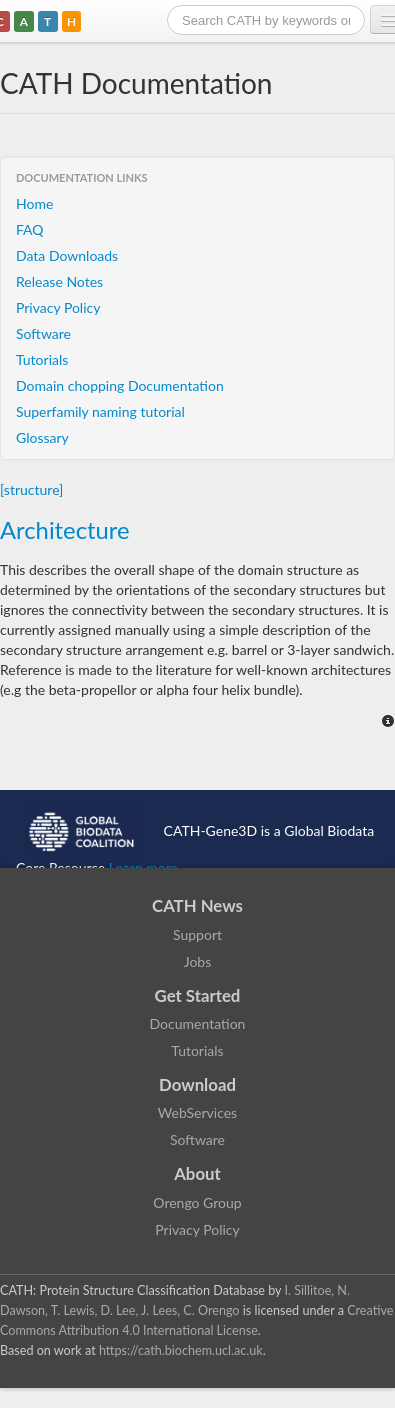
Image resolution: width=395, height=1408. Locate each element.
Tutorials (42, 359)
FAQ (30, 229)
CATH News (197, 905)
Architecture (65, 530)
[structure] (31, 489)
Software (43, 333)
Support (197, 934)
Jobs (198, 961)
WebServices (197, 1112)
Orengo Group (197, 1202)
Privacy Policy (58, 307)
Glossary (42, 437)
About (197, 1173)
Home (34, 203)
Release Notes (59, 281)
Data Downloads (67, 255)
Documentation (198, 1023)
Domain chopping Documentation (120, 385)
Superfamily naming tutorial (100, 411)
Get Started (198, 995)
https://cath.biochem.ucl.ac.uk (181, 1350)
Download (197, 1084)
